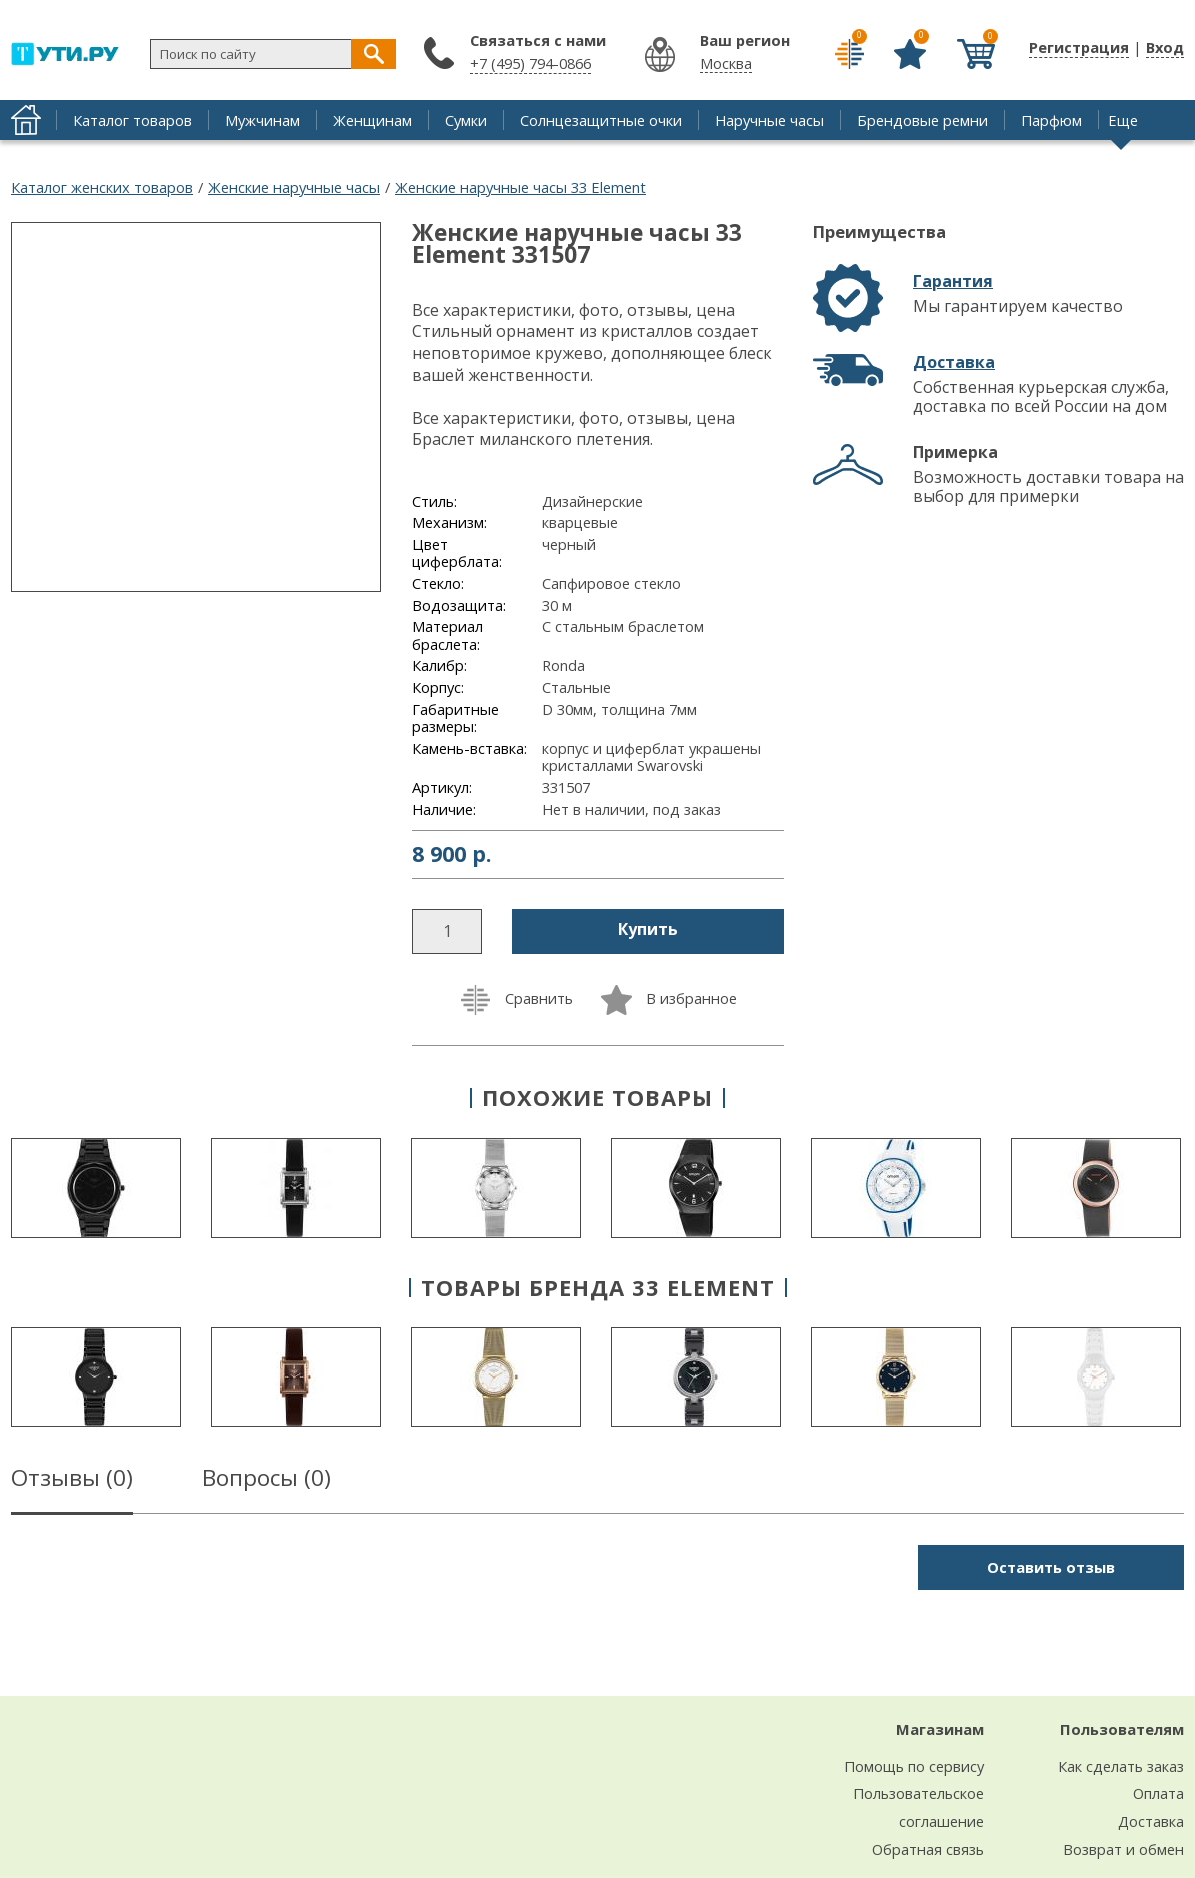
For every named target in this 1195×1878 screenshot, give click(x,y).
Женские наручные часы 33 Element (520, 187)
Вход (1165, 47)
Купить (648, 929)
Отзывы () (72, 1481)
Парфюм (1051, 120)
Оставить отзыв (1051, 1567)
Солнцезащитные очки (601, 120)
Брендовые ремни (922, 120)
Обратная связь (928, 1849)
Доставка (954, 362)
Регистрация (1079, 47)
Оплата (1158, 1793)
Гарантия (953, 281)
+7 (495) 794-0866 (530, 63)
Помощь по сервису (914, 1766)
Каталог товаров (132, 120)
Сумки (466, 120)
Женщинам (372, 120)
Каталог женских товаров (102, 187)
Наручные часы (769, 120)
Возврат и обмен (1123, 1849)
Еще (1123, 120)
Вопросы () (266, 1481)
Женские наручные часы (294, 187)
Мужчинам (262, 120)
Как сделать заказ (1121, 1766)
